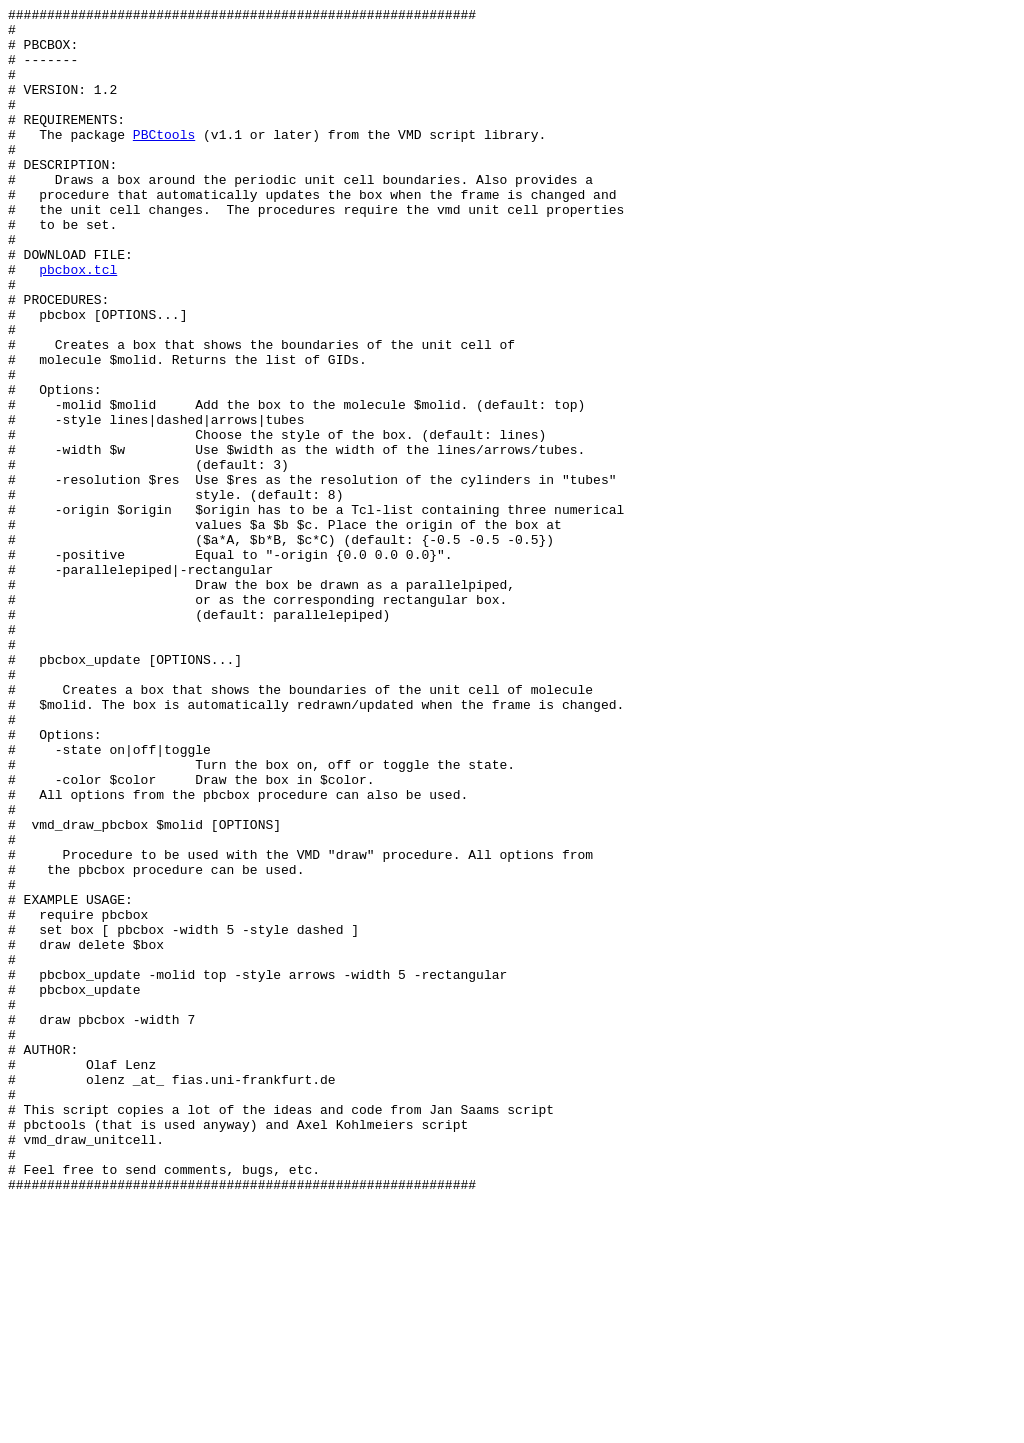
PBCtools (164, 161)
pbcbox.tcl (78, 323)
